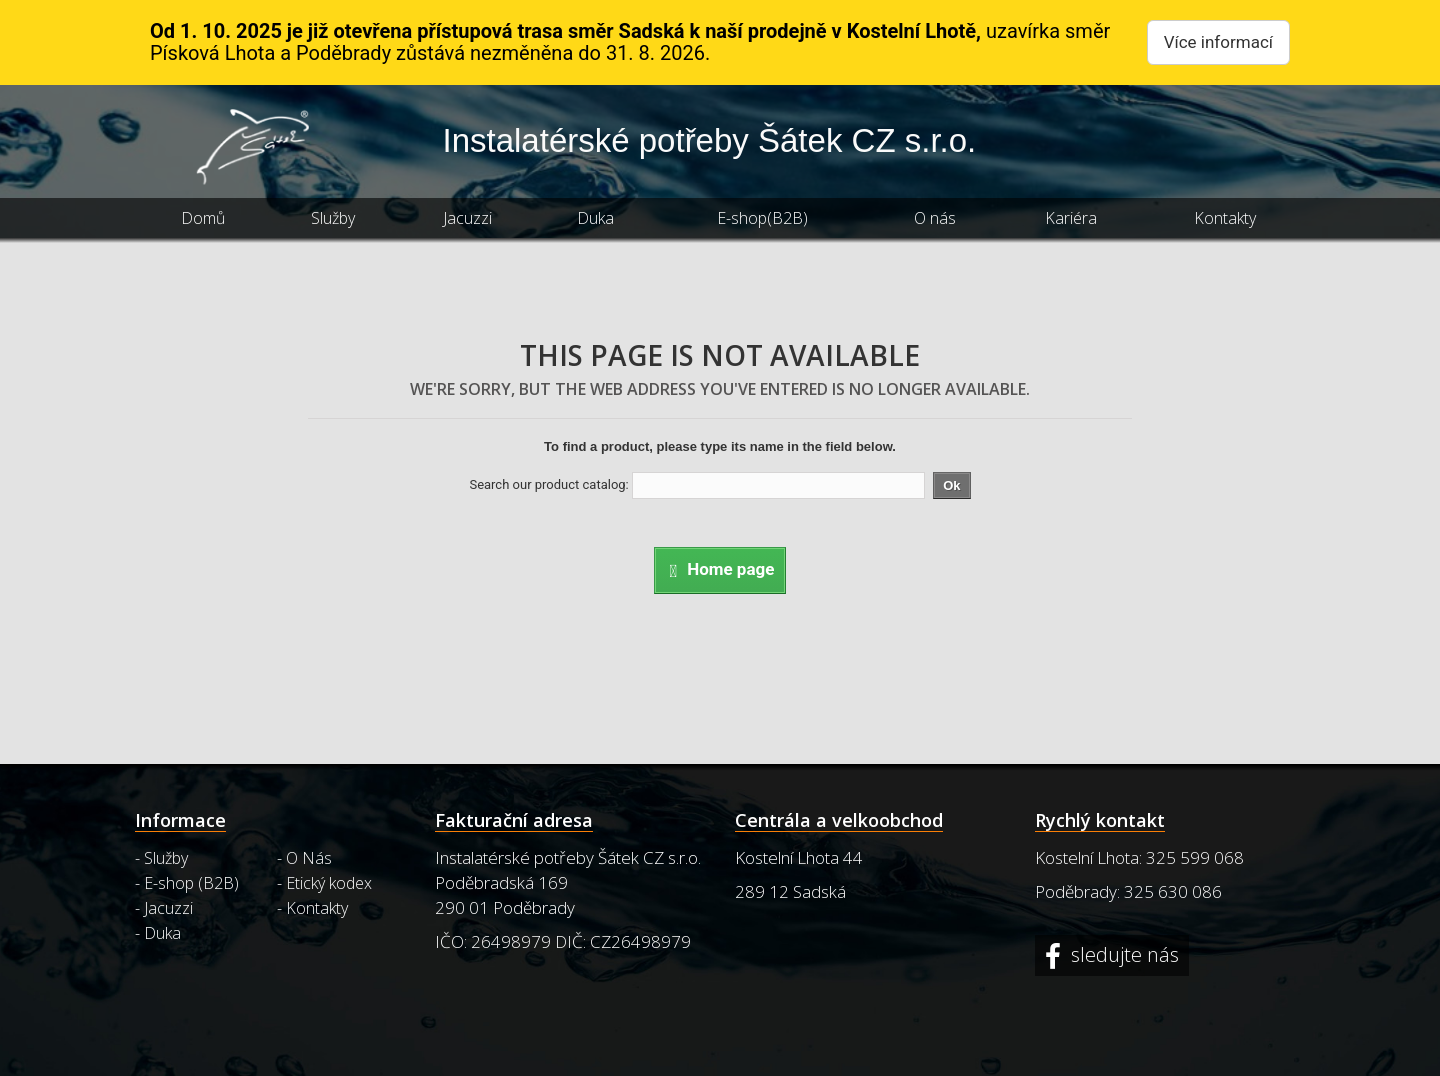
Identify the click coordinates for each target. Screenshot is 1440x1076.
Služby (333, 218)
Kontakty (1225, 218)
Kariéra (1071, 218)
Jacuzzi (467, 218)
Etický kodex (329, 883)
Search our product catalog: (548, 484)
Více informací (1218, 42)
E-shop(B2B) (762, 218)
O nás (935, 218)
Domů (203, 218)
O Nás (309, 858)
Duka (595, 218)
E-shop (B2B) (191, 883)
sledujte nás (1122, 955)
